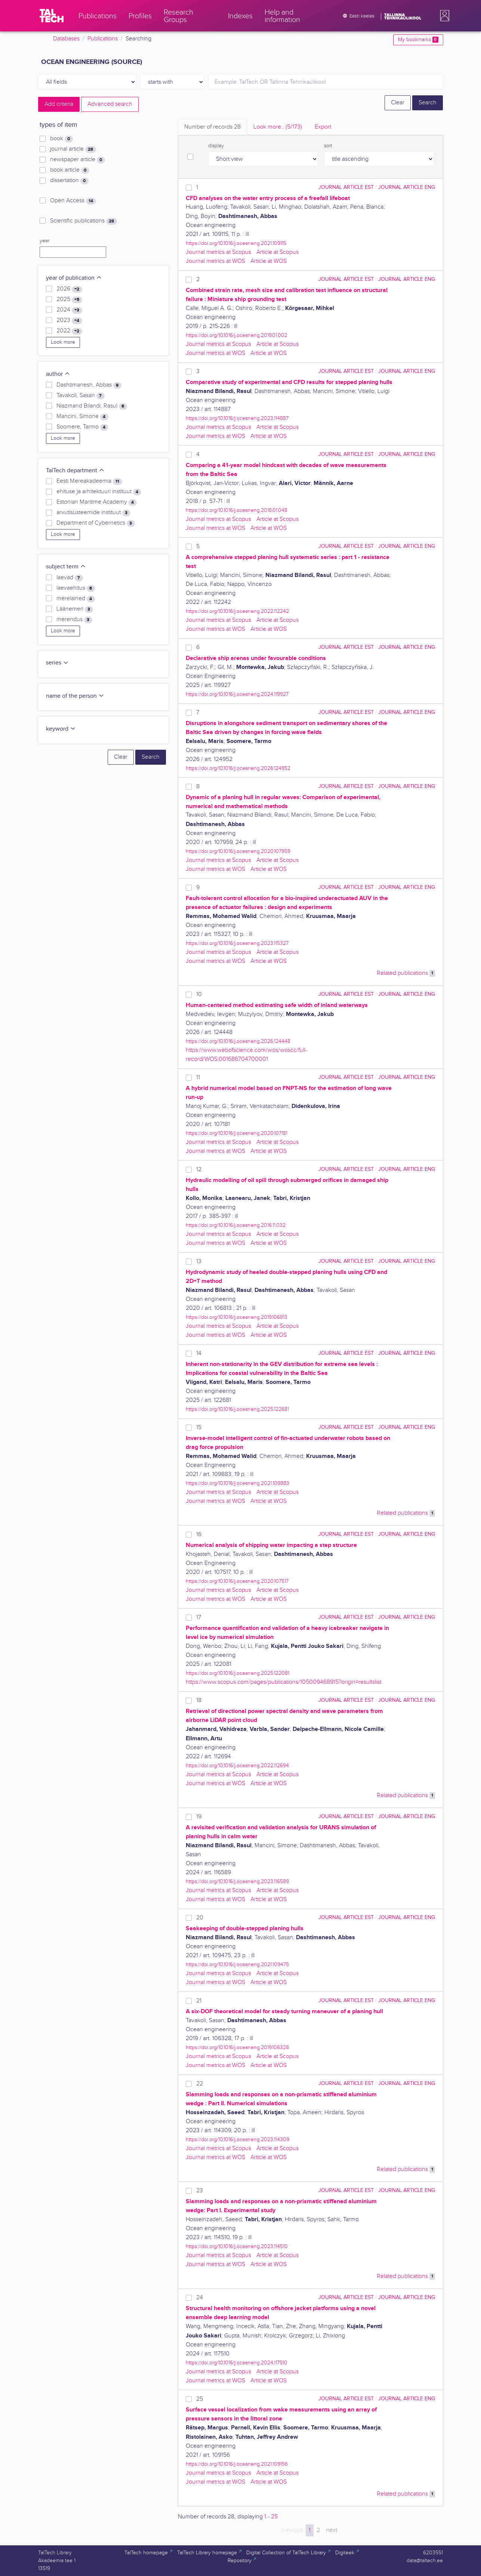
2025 (69, 299)
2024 (69, 310)
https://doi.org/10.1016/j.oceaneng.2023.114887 (237, 418)
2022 (69, 331)
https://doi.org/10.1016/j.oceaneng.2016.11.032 (236, 1225)
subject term (66, 566)
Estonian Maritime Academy (96, 502)
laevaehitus (75, 588)
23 (199, 2190)
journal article (73, 149)
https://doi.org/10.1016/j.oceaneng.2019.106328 (237, 2047)
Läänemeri (74, 609)
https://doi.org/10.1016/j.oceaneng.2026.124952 (238, 768)
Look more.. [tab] (277, 127)
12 (198, 1169)
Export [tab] (323, 127)
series (57, 662)
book (61, 138)
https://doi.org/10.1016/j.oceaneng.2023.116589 (237, 1881)
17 (198, 1617)
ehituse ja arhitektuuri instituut (98, 491)
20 (199, 1917)
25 (199, 2398)
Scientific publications (83, 221)
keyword (61, 729)
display (216, 146)
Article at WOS (268, 261)
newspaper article (77, 159)
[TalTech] (52, 16)
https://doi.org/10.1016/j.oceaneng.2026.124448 (238, 1041)
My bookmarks (418, 40)
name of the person (75, 696)
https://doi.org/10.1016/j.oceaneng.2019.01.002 (236, 335)
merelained (75, 598)
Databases (66, 38)
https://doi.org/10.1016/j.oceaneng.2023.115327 (237, 943)
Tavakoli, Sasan (80, 395)
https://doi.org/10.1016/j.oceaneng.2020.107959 (238, 851)
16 (198, 1534)
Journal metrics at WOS (215, 261)
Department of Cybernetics (95, 523)
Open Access (73, 201)
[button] (443, 15)
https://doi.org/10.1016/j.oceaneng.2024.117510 (236, 2362)
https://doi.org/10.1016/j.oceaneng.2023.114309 (237, 2139)
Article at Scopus (277, 252)
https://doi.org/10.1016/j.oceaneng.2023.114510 (237, 2246)
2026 (69, 289)
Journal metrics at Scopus (218, 252)
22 (199, 2083)
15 (198, 1427)
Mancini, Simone (82, 416)
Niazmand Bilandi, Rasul (91, 406)
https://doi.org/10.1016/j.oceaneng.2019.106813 (236, 1317)
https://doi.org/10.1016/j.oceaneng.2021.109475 (237, 1964)
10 (199, 994)
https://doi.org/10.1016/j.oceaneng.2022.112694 (237, 1765)
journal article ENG (406, 187)
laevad (69, 577)
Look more (63, 342)
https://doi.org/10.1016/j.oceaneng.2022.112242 (237, 611)
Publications (102, 38)
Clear (397, 102)
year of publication (74, 278)
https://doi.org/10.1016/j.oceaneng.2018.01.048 (236, 510)
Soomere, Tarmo (82, 427)
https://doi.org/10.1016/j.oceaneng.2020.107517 (237, 1581)
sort (328, 146)
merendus (74, 619)
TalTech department (75, 470)
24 (199, 2297)
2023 (69, 320)
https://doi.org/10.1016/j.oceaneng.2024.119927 (237, 694)
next (331, 2530)
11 (198, 1077)
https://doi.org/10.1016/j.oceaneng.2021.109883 (237, 1483)
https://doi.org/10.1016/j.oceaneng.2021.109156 (237, 2464)
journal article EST (346, 187)
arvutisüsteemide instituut (93, 512)
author (58, 374)
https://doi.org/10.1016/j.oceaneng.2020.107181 (236, 1133)
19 (198, 1816)
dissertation (69, 180)
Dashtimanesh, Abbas (88, 385)
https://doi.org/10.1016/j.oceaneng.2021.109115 (236, 243)
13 (198, 1261)
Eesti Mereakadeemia (89, 481)
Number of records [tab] (212, 127)
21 (198, 2000)
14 (198, 1353)
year (44, 241)
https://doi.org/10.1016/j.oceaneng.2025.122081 (237, 1673)
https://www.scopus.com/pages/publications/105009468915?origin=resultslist (283, 1682)
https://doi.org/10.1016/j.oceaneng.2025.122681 (237, 1409)
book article (69, 170)
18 (198, 1700)
